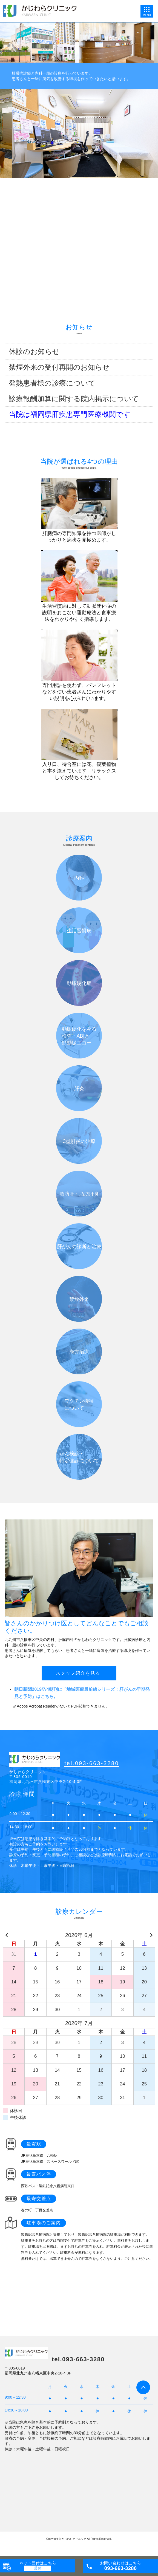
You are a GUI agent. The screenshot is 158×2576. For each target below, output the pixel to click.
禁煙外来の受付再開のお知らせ (59, 367)
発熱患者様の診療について (52, 383)
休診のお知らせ (34, 351)
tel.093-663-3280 (91, 1763)
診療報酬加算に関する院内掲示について (74, 399)
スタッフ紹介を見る (78, 1673)
